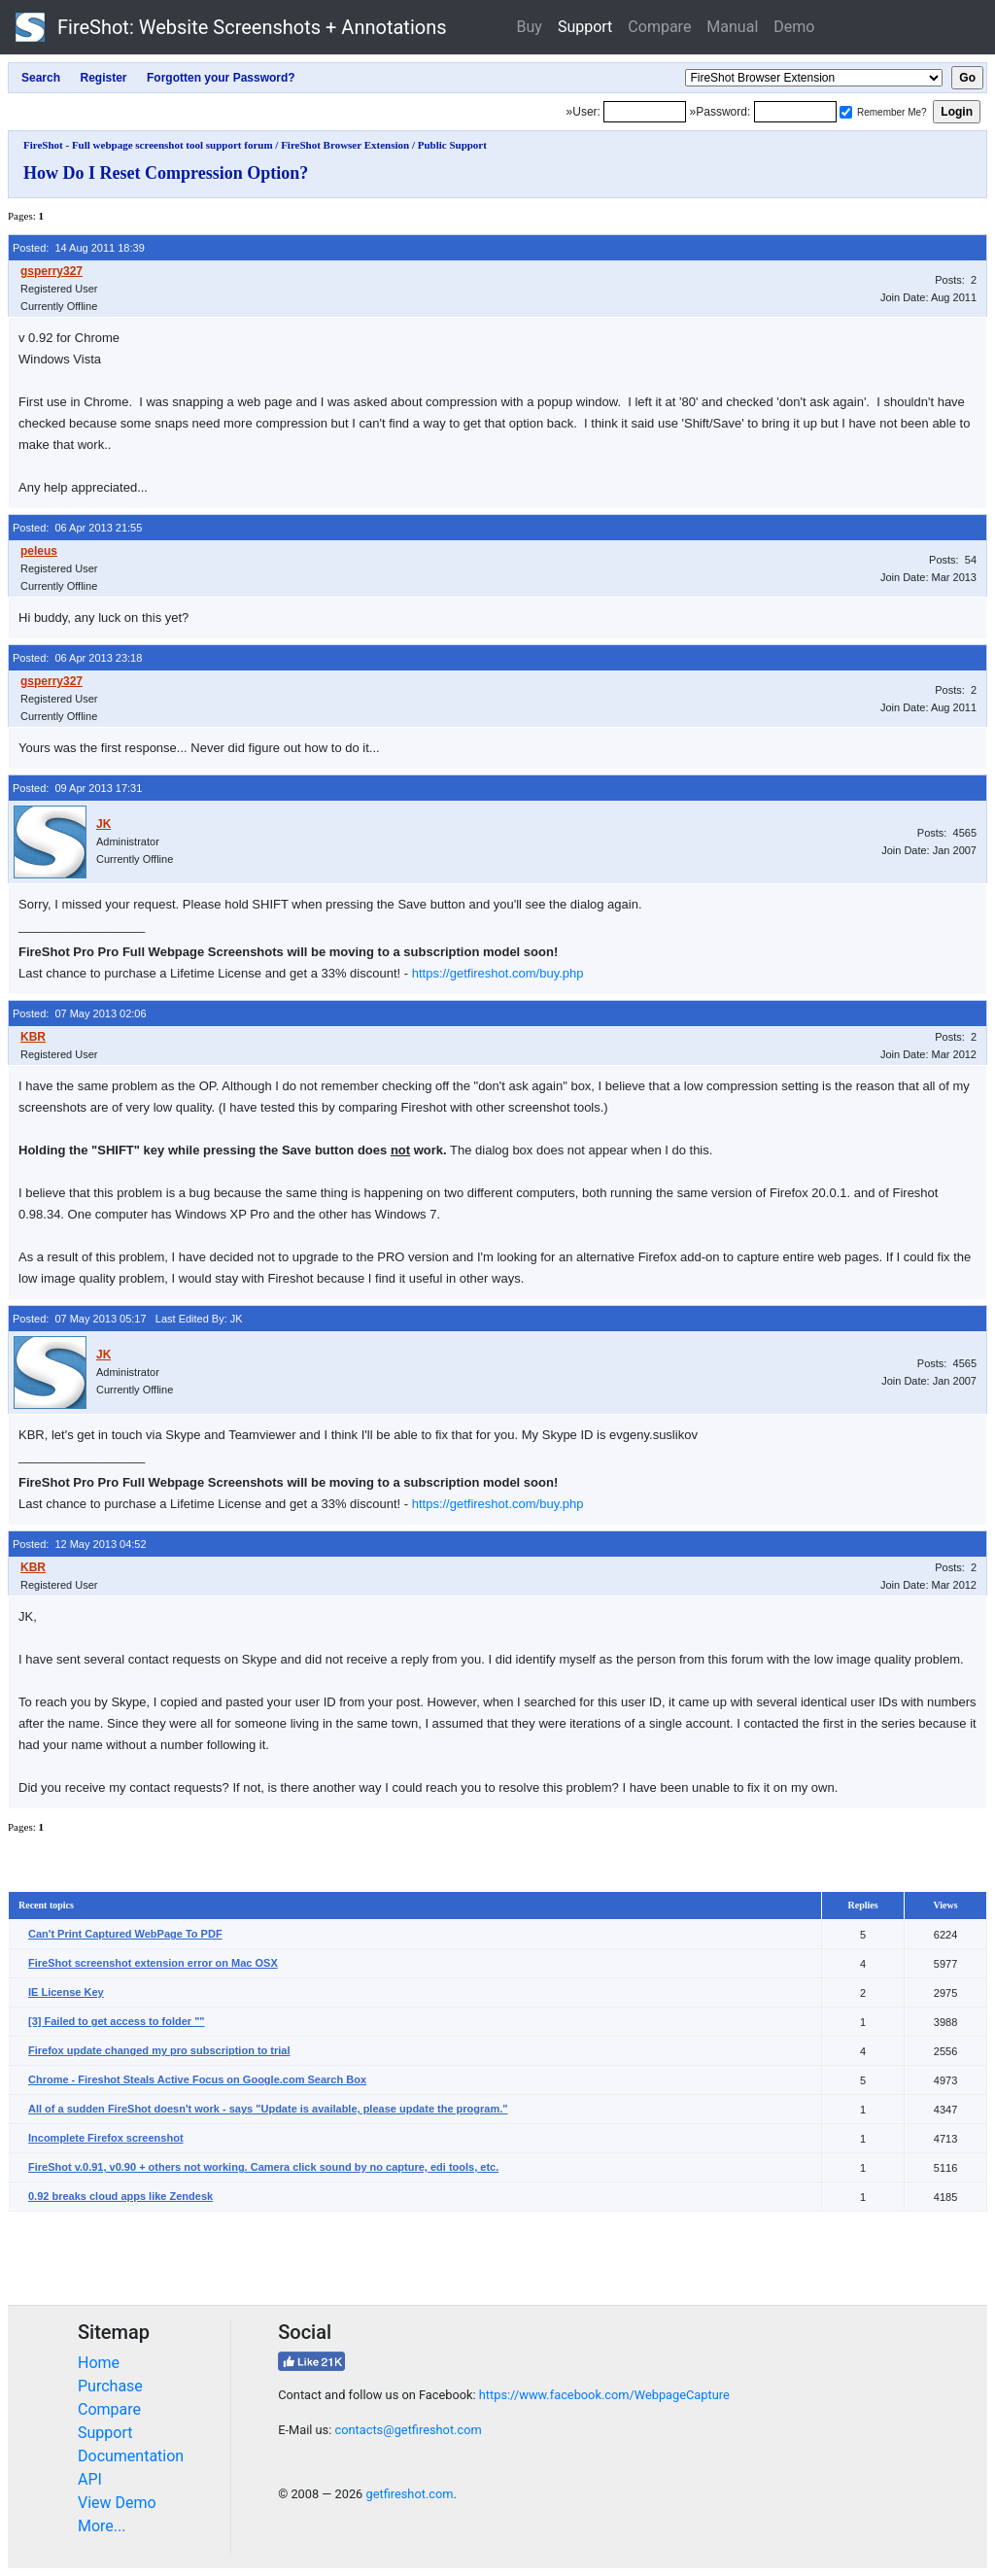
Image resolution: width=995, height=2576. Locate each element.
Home (99, 2362)
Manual (732, 26)
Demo (793, 26)
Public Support (452, 145)
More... (102, 2526)
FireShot (231, 27)
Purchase (110, 2386)
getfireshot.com (409, 2494)
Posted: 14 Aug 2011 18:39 (79, 248)
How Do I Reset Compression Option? (165, 173)
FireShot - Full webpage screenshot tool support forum (148, 145)
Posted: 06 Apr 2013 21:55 (77, 527)
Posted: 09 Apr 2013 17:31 (77, 788)
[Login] (644, 111)
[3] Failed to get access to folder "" (116, 2021)
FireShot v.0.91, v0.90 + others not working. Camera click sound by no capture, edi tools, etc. (263, 2167)
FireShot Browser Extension (345, 145)
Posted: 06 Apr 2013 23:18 (77, 658)
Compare (659, 26)
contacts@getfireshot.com (407, 2429)
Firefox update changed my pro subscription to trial (159, 2050)
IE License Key (66, 1992)
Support (585, 26)
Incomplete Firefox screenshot (106, 2138)
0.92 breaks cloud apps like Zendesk (120, 2196)
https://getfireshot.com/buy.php (498, 973)
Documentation (131, 2456)
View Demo (117, 2502)
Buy (529, 26)
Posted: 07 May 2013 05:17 (80, 1318)
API (90, 2479)
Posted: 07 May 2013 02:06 (80, 1013)
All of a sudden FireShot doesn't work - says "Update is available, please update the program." (268, 2108)
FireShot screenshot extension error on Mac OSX (153, 1963)
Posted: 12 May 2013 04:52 (80, 1544)
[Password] (795, 111)
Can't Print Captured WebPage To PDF (125, 1934)
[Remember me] (846, 112)
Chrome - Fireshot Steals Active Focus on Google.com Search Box (197, 2079)
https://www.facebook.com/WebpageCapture (604, 2394)
